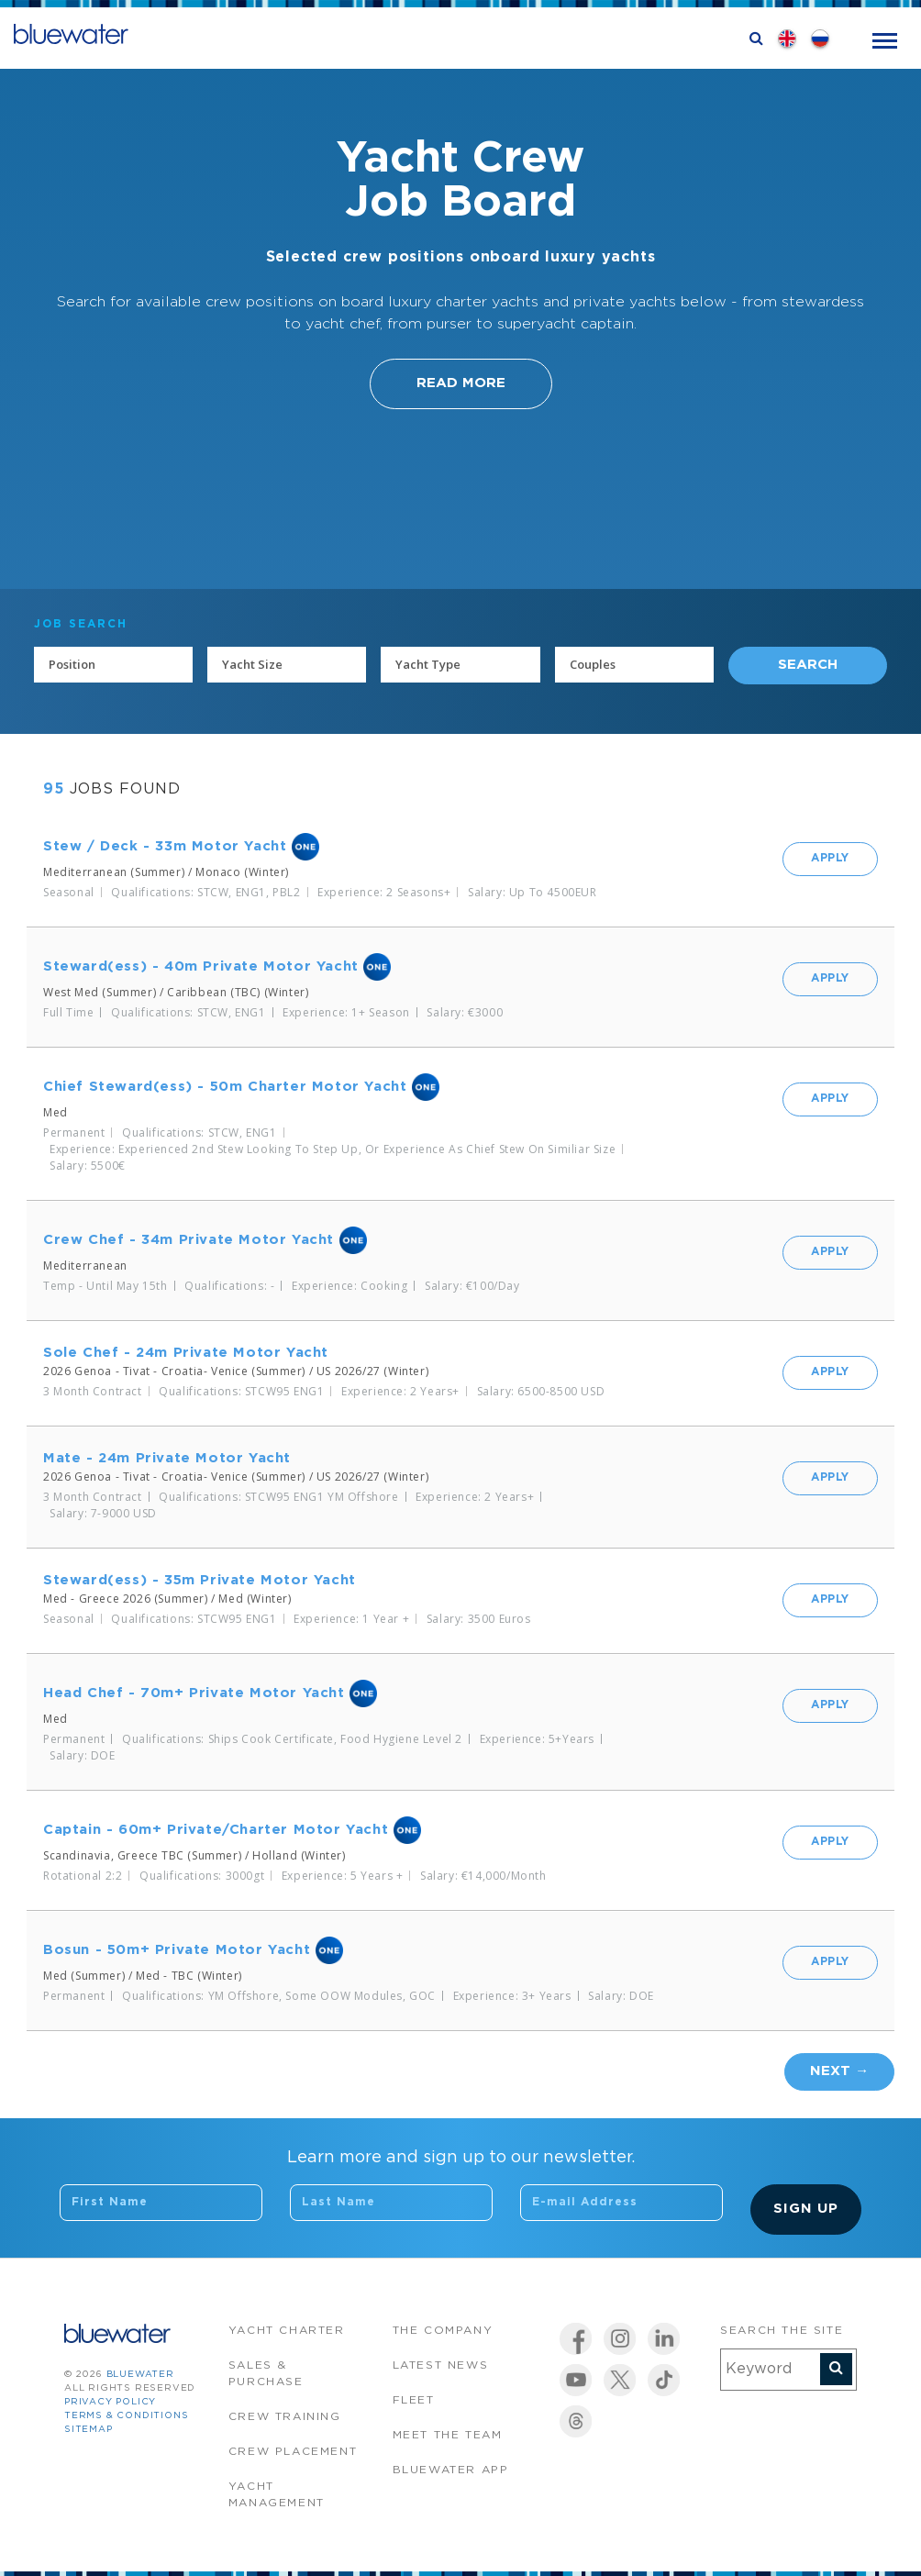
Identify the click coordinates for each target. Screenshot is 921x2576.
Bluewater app (451, 2470)
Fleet (414, 2400)
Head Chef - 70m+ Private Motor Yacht (194, 1693)
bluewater (140, 2375)
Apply (830, 858)
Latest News (441, 2365)
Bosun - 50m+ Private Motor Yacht (176, 1950)
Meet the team (448, 2435)
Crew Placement (292, 2452)
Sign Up (805, 2209)
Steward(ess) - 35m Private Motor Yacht (199, 1580)
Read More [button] (460, 383)
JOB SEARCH (81, 624)
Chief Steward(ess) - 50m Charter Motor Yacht (224, 1087)
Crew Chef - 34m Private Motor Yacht (188, 1240)
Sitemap (88, 2430)
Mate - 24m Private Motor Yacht (167, 1458)
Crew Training (284, 2417)
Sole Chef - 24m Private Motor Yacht (185, 1353)
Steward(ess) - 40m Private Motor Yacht (201, 966)
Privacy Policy (110, 2402)
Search (808, 665)
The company (443, 2331)
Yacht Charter (286, 2331)
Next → (839, 2071)
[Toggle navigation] (884, 39)
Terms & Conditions (126, 2416)
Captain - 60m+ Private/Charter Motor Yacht (215, 1830)
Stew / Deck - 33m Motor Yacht (164, 846)
